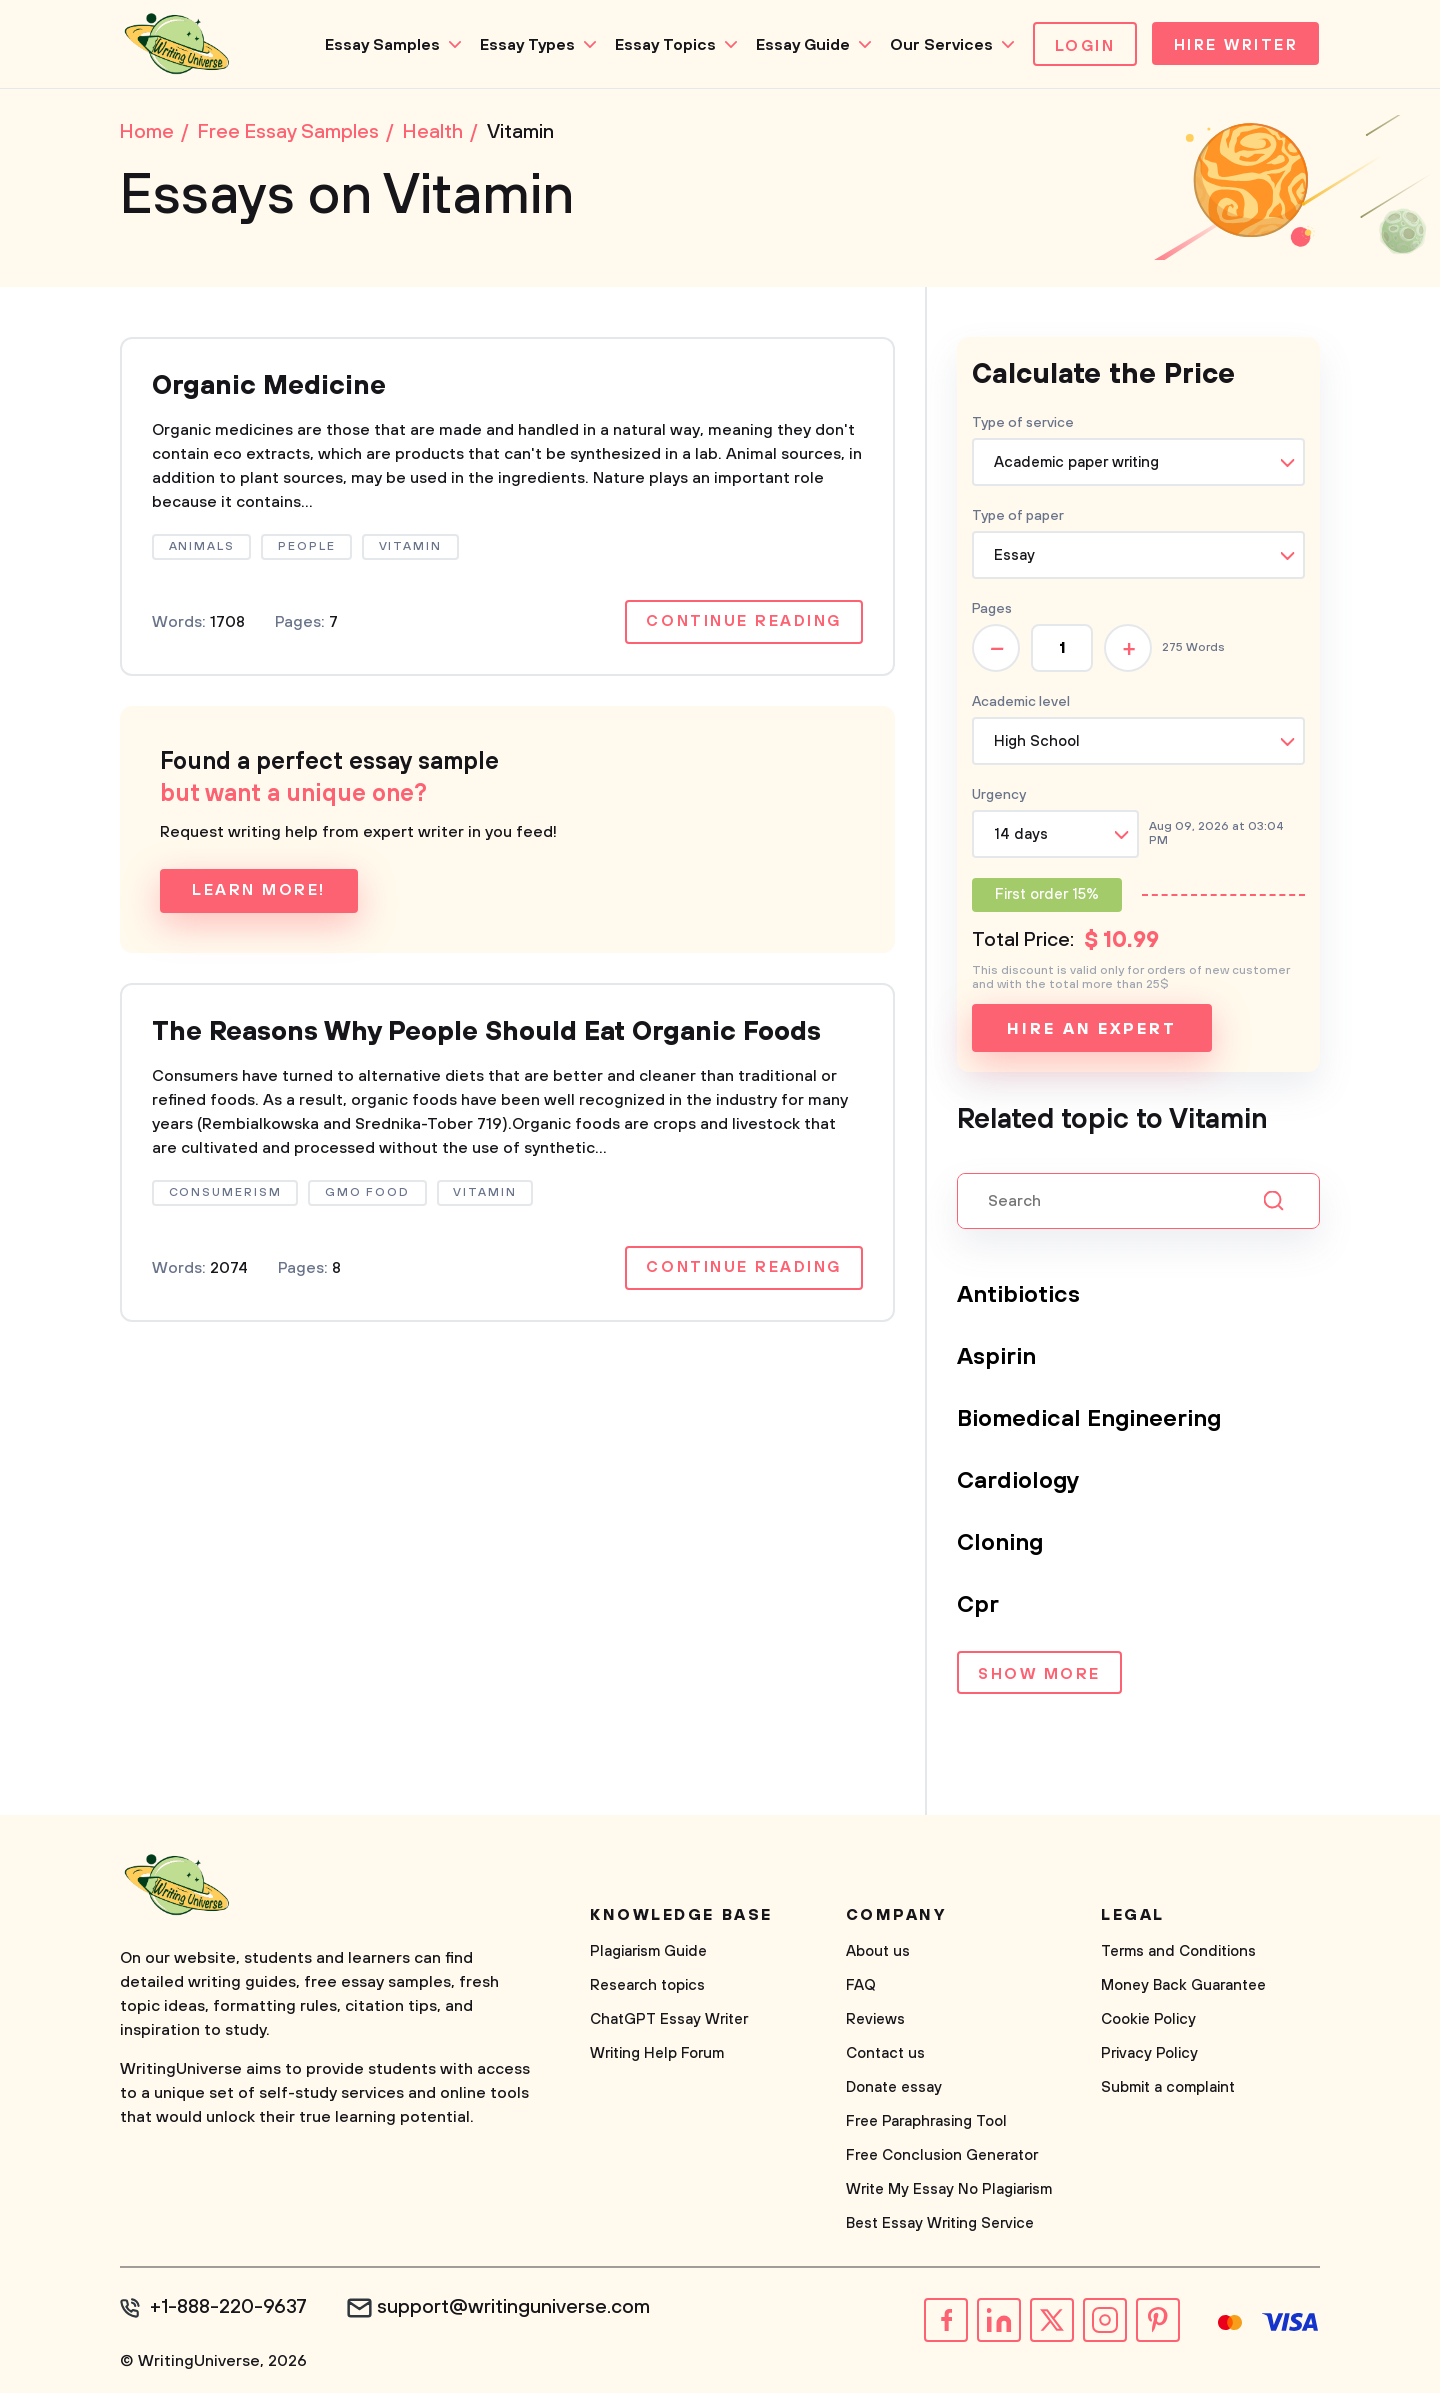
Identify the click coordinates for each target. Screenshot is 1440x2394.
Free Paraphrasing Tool (926, 2123)
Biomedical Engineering (1093, 1421)
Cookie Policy (1148, 2021)
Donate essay (894, 2089)
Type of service (1023, 425)
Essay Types (521, 45)
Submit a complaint (1168, 2089)
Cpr (978, 1607)
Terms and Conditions (1178, 1953)
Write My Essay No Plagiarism (949, 2191)
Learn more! (259, 895)
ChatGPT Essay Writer (669, 2021)
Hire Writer (1233, 46)
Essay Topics (659, 45)
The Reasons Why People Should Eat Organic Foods (505, 1036)
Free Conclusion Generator (942, 2157)
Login (1079, 46)
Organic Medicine (273, 388)
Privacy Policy (1149, 2055)
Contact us (885, 2055)
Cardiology (1019, 1483)
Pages (992, 611)
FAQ (861, 1987)
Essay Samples (376, 45)
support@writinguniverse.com (517, 2310)
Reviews (875, 2021)
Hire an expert (1091, 1031)
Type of (1018, 518)
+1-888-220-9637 (230, 2310)
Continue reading (743, 626)
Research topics (647, 1987)
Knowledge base (681, 1917)
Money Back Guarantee (1183, 1987)
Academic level (1021, 704)
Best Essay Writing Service (940, 2225)
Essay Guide (797, 45)
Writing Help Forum (657, 2055)
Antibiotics (1020, 1297)
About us (878, 1953)
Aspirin (998, 1359)
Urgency (999, 797)
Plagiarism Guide (648, 1953)
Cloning (1001, 1545)
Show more (1039, 1677)
